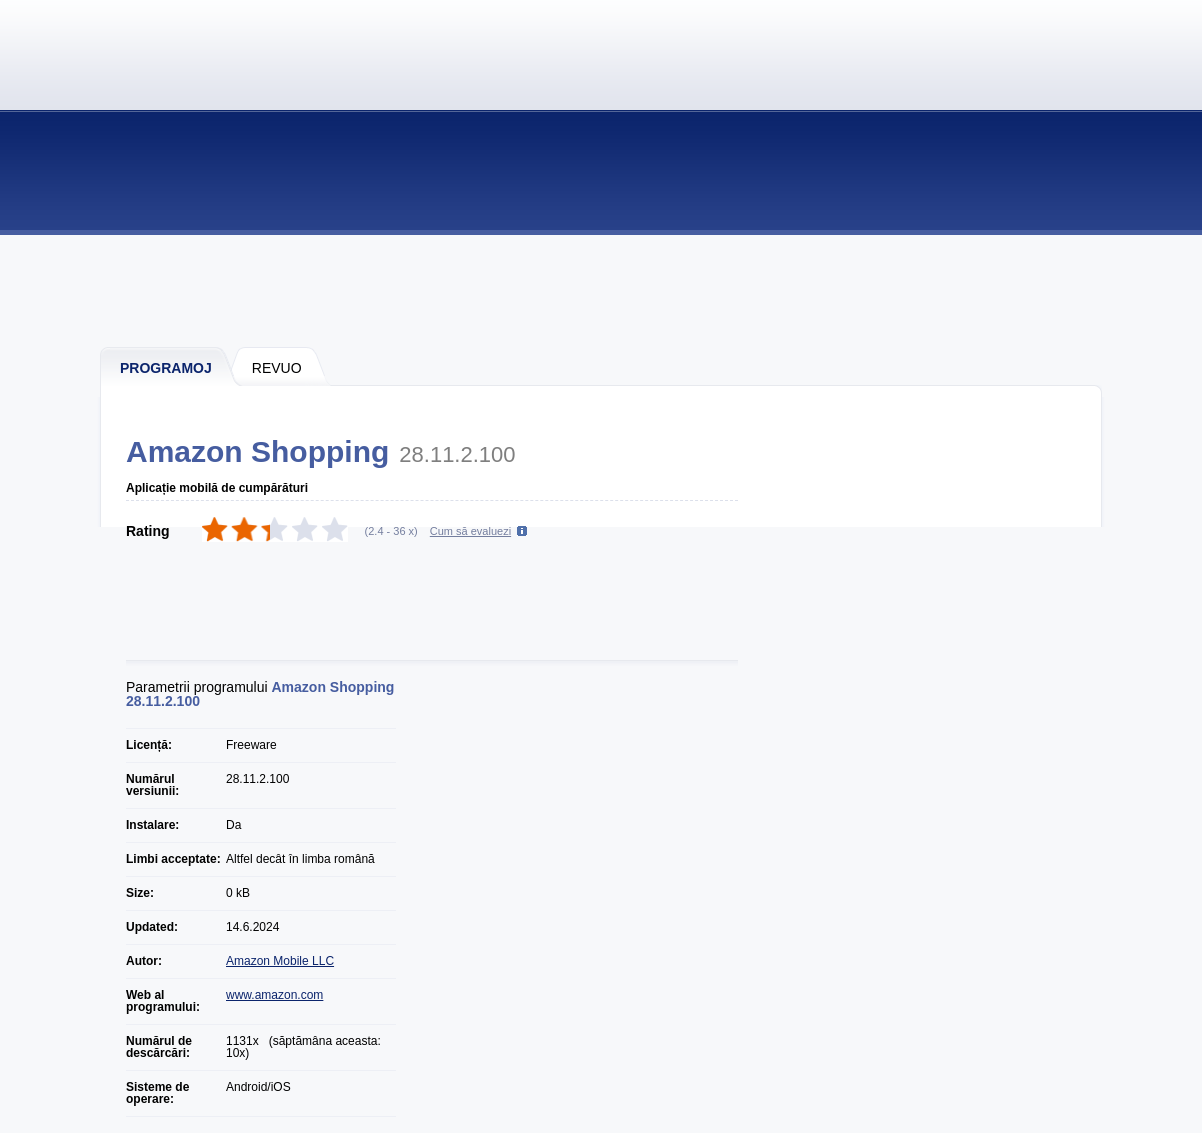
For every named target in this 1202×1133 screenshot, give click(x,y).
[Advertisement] (602, 290)
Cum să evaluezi (470, 531)
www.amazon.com (274, 995)
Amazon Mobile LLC (280, 961)
